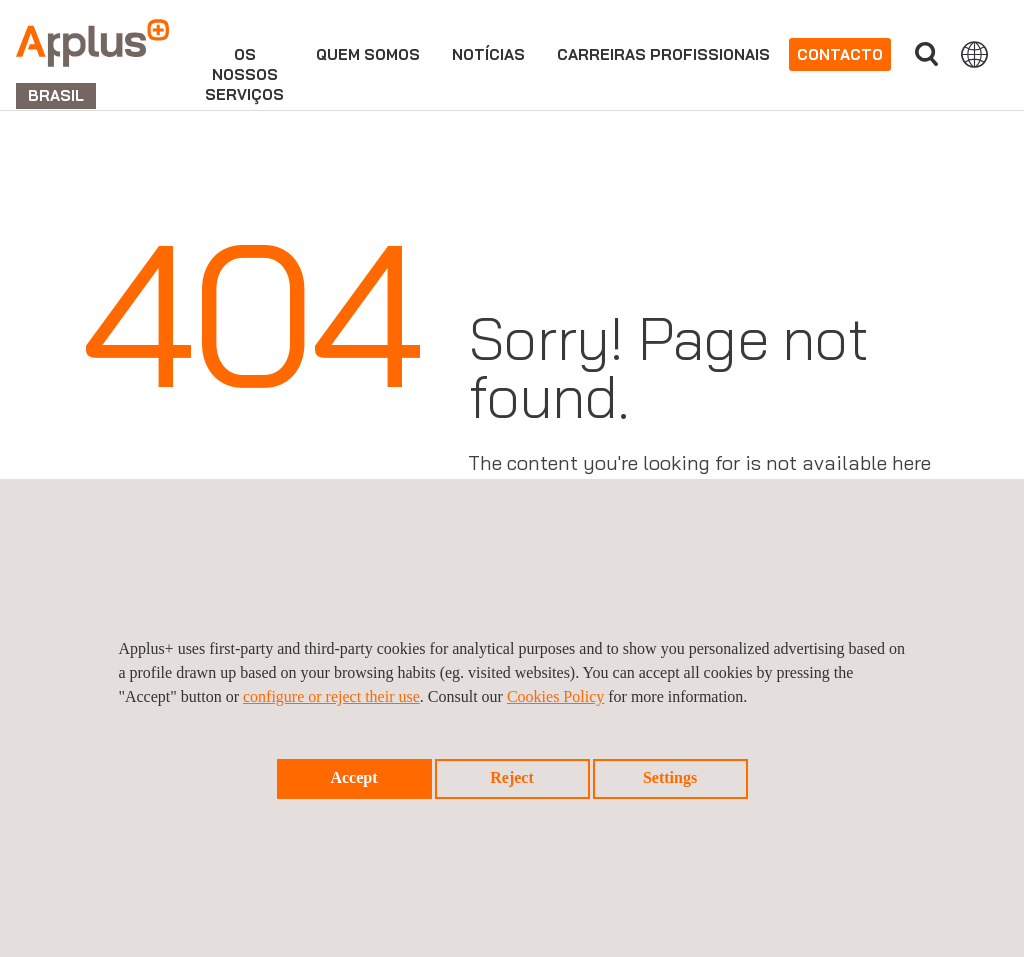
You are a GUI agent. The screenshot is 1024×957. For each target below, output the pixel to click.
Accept (353, 777)
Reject (512, 777)
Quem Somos (368, 54)
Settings (670, 777)
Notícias (488, 54)
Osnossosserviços (244, 74)
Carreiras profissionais (663, 54)
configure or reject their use (331, 696)
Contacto (840, 54)
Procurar (926, 54)
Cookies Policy (555, 696)
